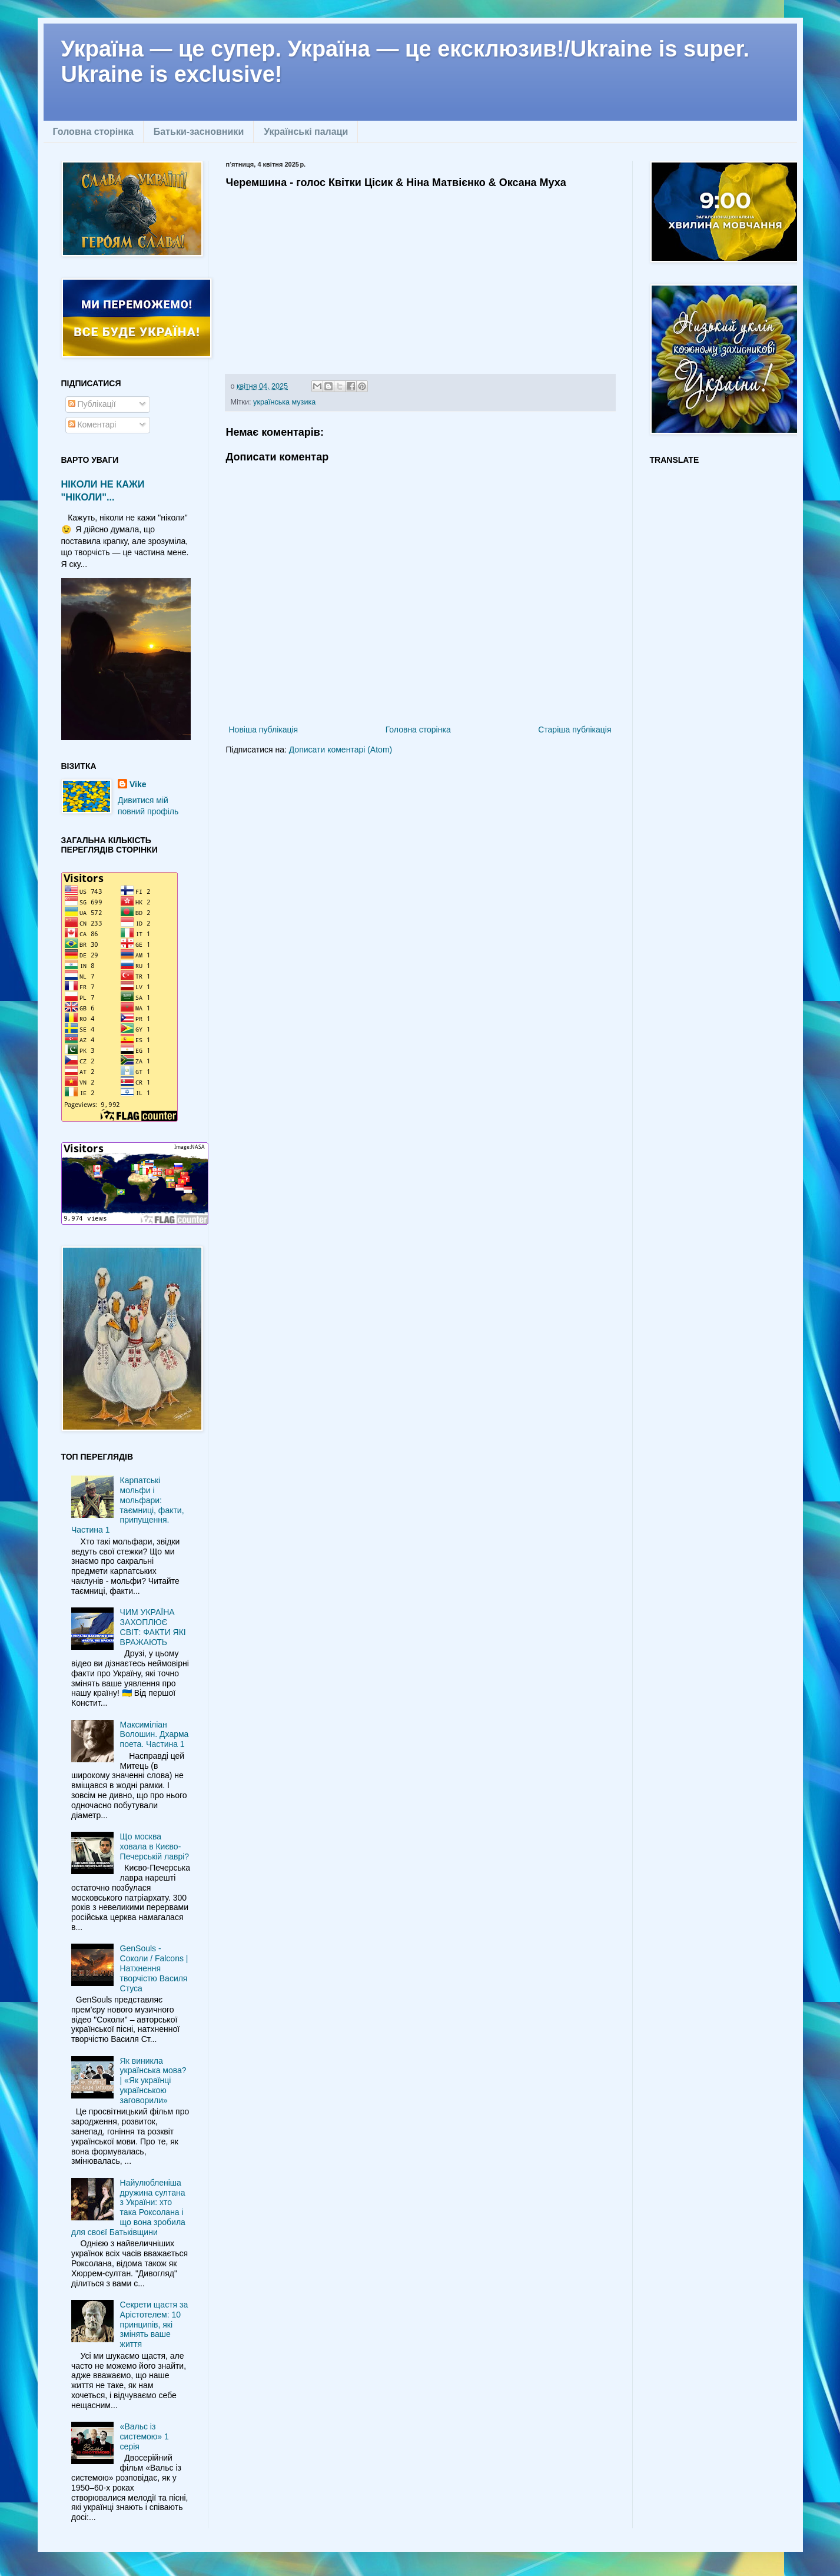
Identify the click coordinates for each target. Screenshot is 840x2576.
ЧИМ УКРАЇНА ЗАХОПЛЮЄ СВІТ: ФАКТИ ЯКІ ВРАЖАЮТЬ (153, 1626)
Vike (138, 784)
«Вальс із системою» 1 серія (144, 2436)
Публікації (92, 404)
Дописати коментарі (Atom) (340, 749)
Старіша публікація (574, 729)
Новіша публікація (263, 729)
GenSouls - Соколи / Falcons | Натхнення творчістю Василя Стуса (154, 1968)
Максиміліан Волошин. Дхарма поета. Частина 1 (154, 1734)
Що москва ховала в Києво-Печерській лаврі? (155, 1846)
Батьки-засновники (199, 132)
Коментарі (92, 424)
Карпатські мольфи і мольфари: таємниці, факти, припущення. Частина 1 (127, 1505)
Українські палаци (306, 132)
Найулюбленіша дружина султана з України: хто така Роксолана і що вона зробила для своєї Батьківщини (128, 2207)
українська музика (284, 402)
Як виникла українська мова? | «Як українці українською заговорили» (153, 2080)
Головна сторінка (93, 132)
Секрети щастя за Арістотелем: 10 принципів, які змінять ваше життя (154, 2324)
